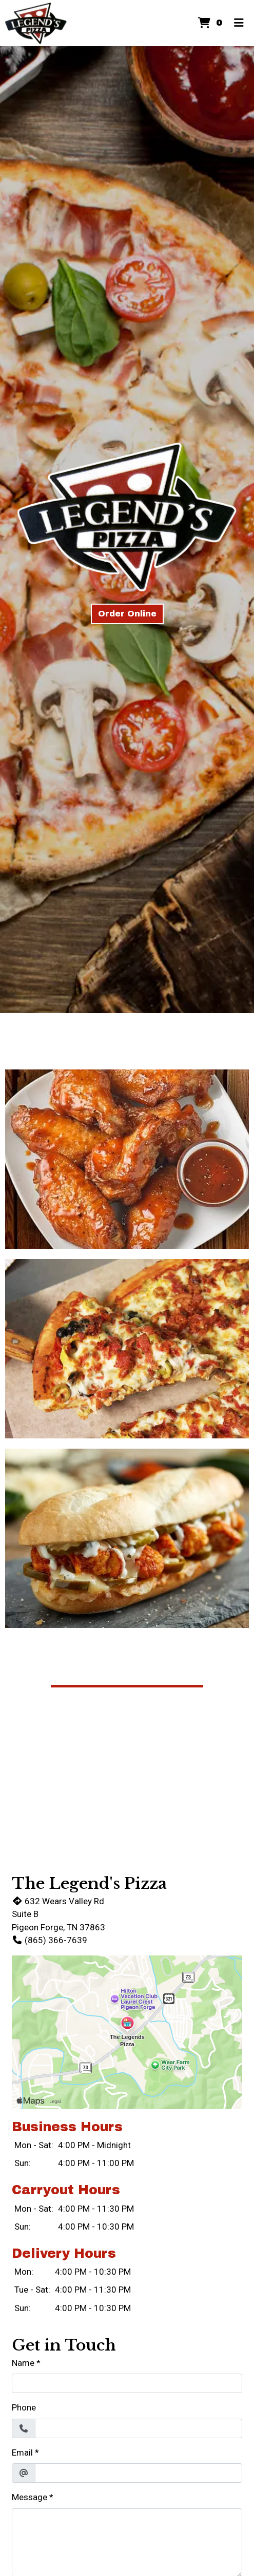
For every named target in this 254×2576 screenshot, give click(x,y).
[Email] (138, 2473)
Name (23, 2363)
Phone (24, 2407)
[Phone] (138, 2428)
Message (29, 2497)
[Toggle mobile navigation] (239, 23)
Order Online (127, 613)
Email (22, 2452)
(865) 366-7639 (49, 1940)
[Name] (127, 2383)
